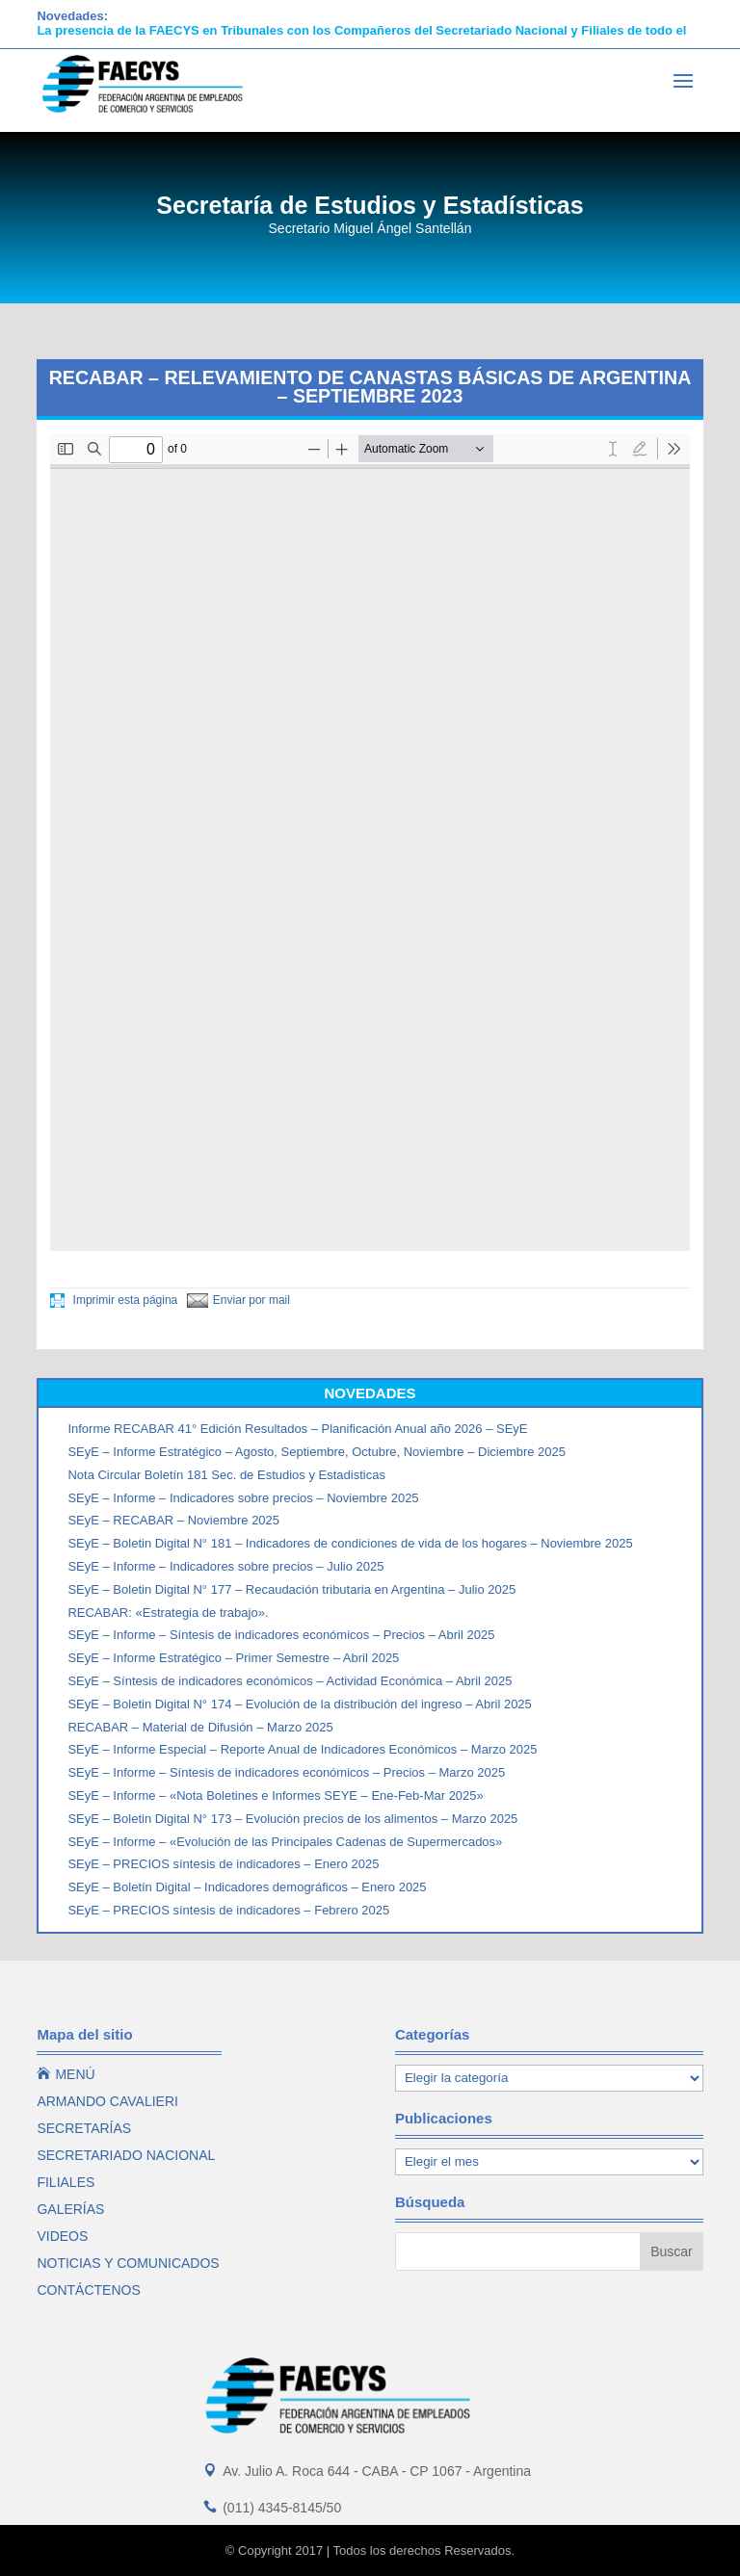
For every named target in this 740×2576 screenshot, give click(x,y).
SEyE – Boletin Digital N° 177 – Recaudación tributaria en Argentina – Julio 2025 (291, 1589)
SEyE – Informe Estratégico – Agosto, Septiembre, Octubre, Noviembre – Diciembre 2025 (316, 1451)
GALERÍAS (70, 2209)
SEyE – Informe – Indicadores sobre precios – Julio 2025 (225, 1566)
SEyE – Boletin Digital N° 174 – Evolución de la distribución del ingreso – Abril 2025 (299, 1704)
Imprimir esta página (113, 1300)
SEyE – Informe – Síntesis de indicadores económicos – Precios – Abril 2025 (280, 1634)
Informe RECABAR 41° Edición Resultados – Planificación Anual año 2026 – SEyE (297, 1428)
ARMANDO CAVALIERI (107, 2101)
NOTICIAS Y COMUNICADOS (128, 2263)
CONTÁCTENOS (88, 2290)
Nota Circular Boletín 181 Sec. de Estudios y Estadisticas (226, 1475)
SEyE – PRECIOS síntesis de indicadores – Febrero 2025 (228, 1910)
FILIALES (65, 2182)
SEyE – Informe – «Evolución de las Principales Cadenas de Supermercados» (284, 1841)
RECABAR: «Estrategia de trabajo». (167, 1612)
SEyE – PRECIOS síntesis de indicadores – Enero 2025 (223, 1864)
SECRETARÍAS (84, 2128)
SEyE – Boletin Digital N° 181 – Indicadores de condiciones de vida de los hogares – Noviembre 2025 (349, 1543)
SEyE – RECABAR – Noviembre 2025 (173, 1520)
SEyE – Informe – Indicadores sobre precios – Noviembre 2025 (242, 1498)
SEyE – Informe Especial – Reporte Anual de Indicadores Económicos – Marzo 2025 (302, 1749)
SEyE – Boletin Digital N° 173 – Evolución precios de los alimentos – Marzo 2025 (292, 1818)
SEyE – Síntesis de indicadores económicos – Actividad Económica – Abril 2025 (289, 1681)
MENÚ (65, 2074)
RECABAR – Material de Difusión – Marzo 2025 (199, 1727)
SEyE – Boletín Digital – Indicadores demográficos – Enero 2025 (246, 1887)
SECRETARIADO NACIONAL (126, 2155)
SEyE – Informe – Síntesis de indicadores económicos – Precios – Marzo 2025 (286, 1772)
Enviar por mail (238, 1300)
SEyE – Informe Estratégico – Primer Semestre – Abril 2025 (233, 1658)
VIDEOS (62, 2236)
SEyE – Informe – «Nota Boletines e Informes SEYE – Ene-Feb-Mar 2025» (275, 1795)
